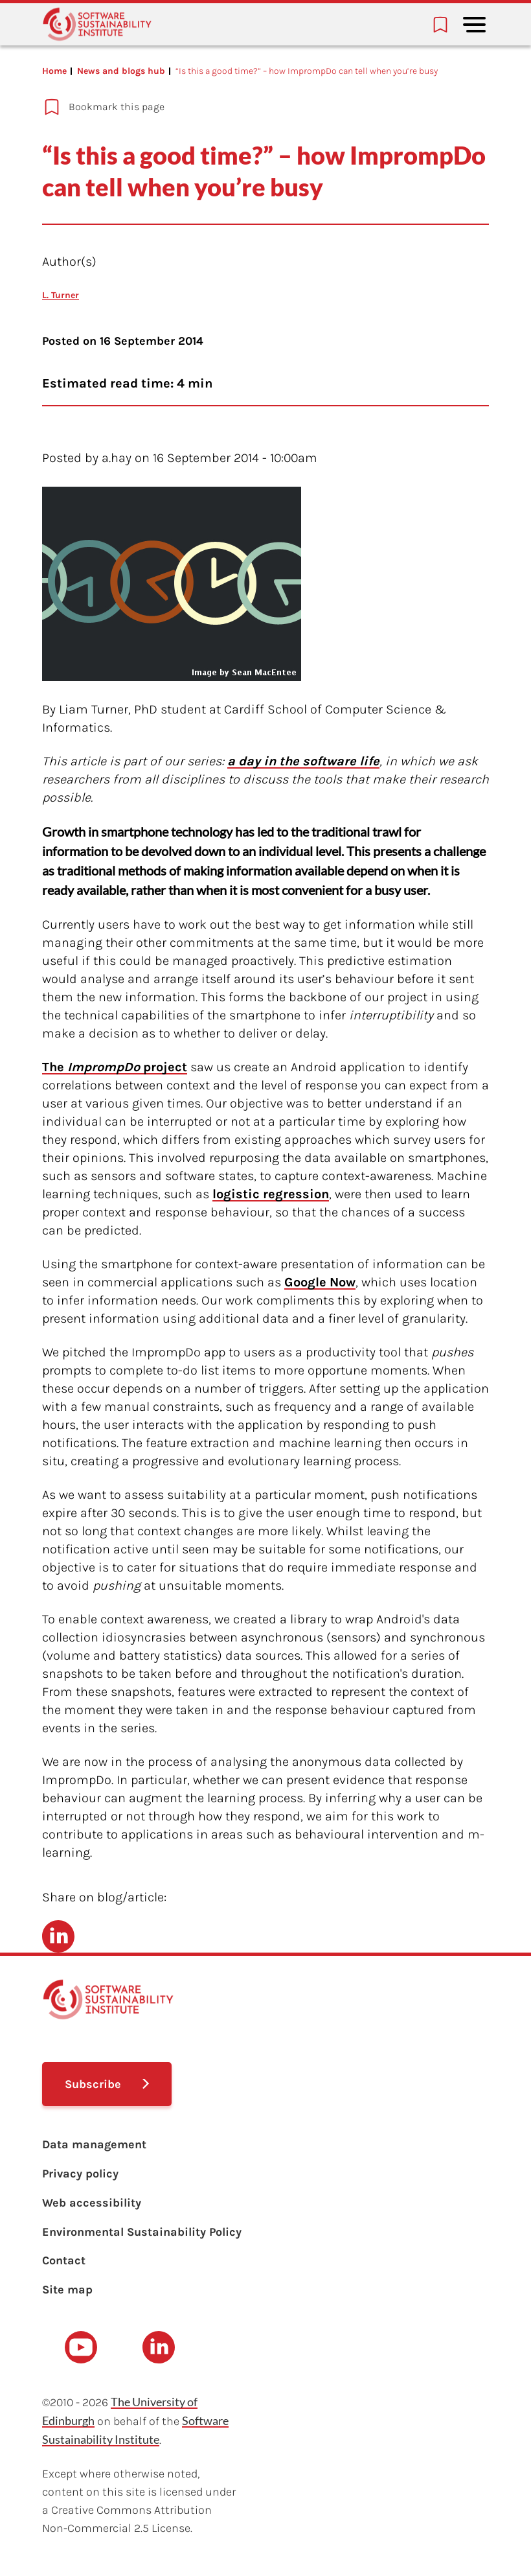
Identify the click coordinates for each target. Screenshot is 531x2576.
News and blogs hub (121, 70)
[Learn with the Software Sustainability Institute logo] (97, 24)
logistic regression (270, 1194)
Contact (63, 2260)
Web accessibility (91, 2203)
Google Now (320, 1282)
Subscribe (93, 2084)
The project (114, 1067)
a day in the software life (303, 761)
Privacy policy (80, 2173)
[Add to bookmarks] (244, 107)
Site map (67, 2289)
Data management (94, 2144)
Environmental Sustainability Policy (142, 2232)
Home (54, 70)
